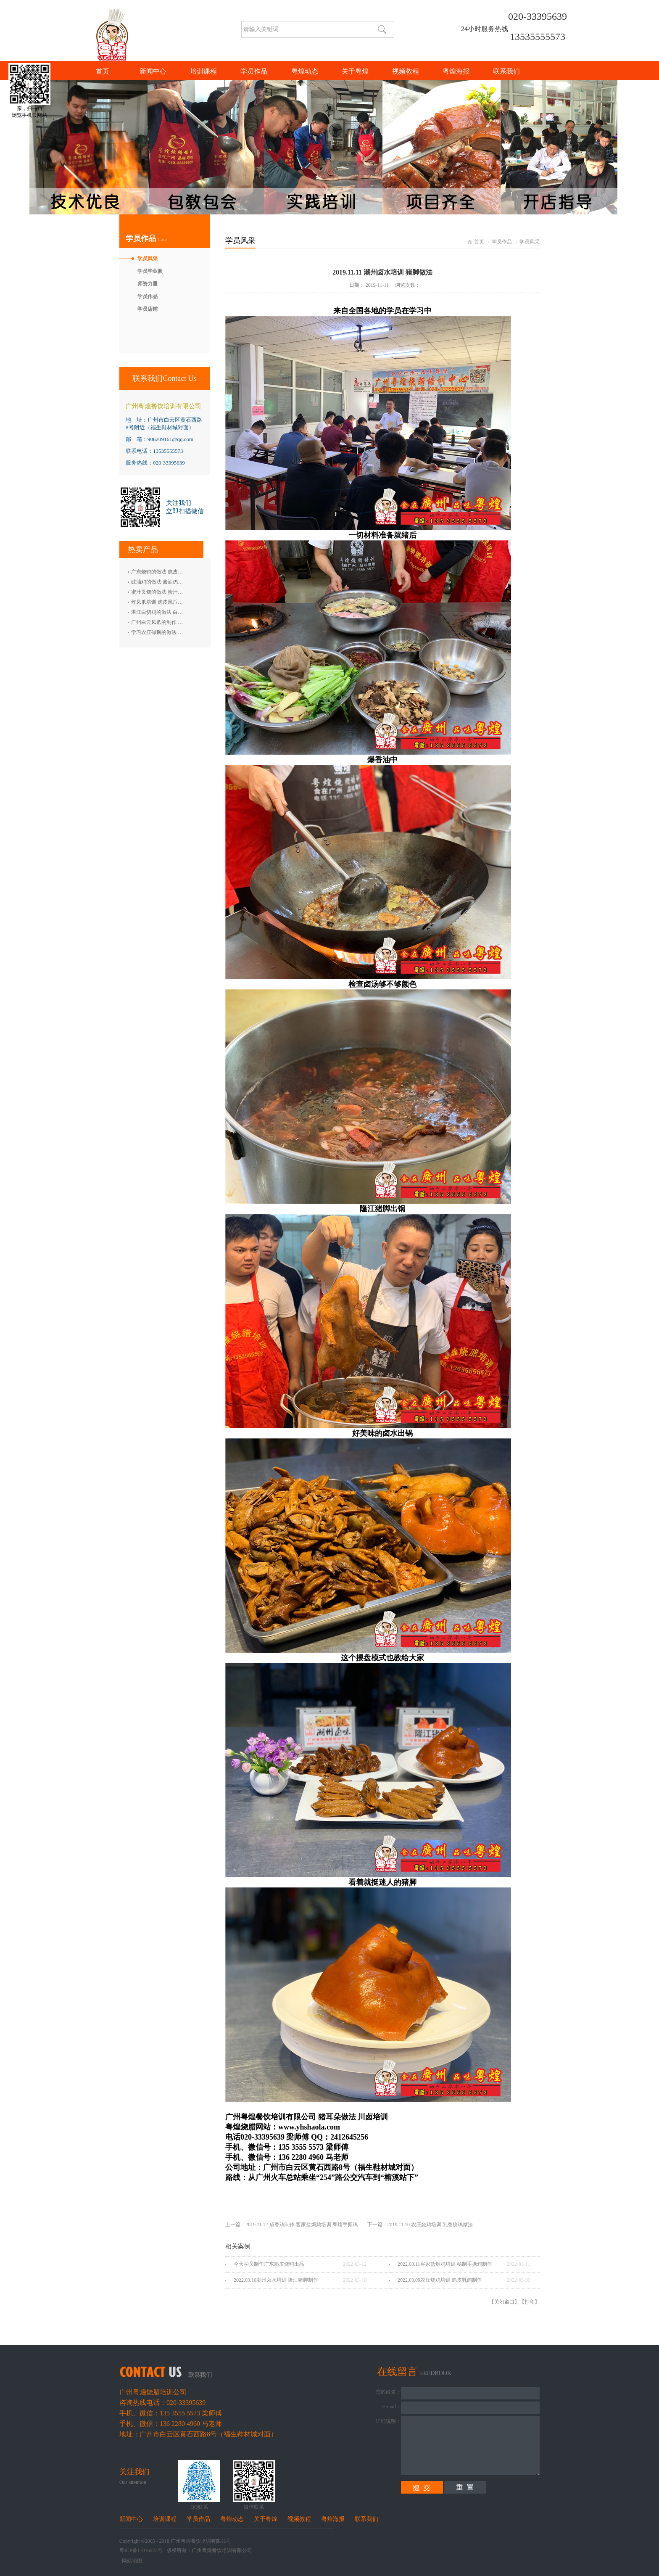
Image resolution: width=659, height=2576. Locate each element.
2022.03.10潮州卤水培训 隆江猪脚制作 (276, 2280)
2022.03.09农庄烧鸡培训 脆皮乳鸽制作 (440, 2280)
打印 (530, 2302)
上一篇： (292, 2224)
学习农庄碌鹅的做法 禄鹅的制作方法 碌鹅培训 (183, 632)
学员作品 (502, 242)
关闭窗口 (504, 2302)
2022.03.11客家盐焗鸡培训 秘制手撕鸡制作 (445, 2264)
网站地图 (130, 2561)
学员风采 (529, 242)
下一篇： (420, 2224)
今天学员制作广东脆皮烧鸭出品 (269, 2264)
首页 (102, 71)
